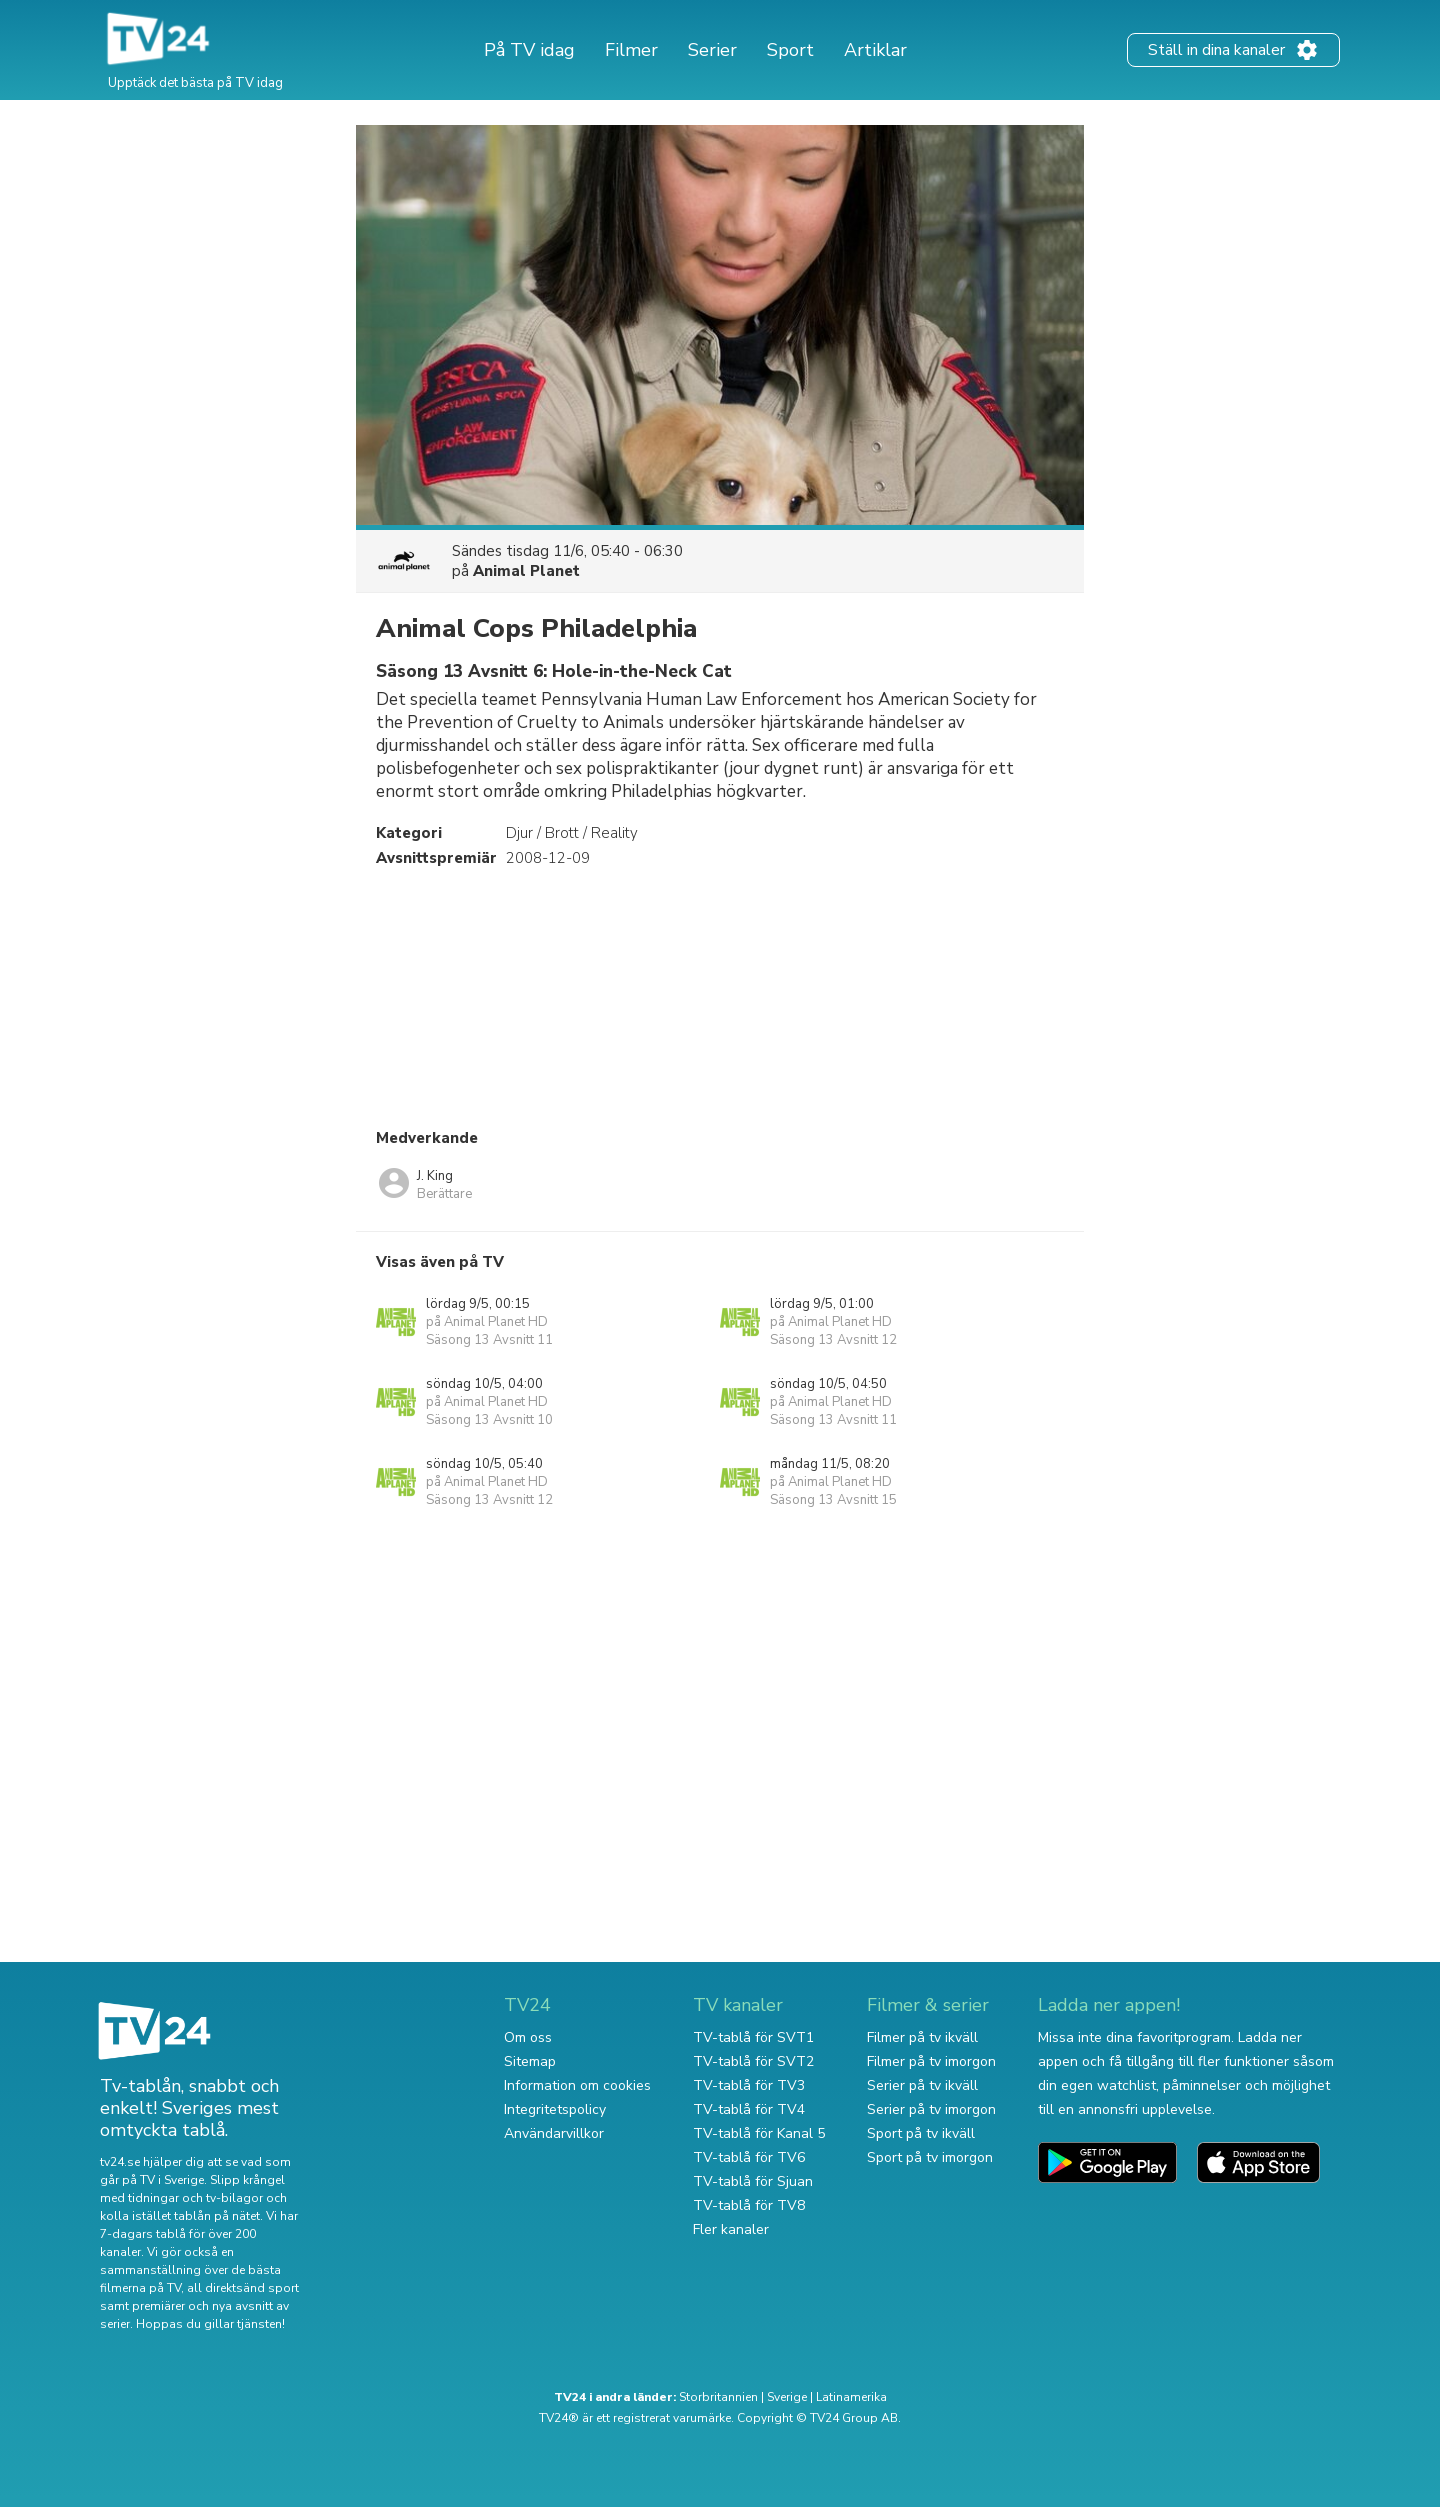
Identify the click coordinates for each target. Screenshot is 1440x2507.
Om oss (528, 2037)
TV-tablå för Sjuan (753, 2181)
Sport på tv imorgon (930, 2157)
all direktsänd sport (243, 2288)
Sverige (787, 2397)
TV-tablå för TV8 (749, 2205)
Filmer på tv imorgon (931, 2061)
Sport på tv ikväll (921, 2133)
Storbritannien (718, 2397)
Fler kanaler (731, 2229)
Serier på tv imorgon (931, 2109)
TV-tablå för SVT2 (753, 2061)
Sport (790, 50)
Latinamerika (851, 2397)
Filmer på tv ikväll (922, 2037)
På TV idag (529, 50)
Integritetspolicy (555, 2109)
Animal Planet (526, 571)
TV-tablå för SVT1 (753, 2037)
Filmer (631, 50)
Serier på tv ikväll (922, 2085)
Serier (712, 50)
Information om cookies (577, 2085)
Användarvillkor (554, 2133)
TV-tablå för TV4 (749, 2109)
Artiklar (875, 50)
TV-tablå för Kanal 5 (759, 2133)
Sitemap (530, 2061)
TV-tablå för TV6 (749, 2157)
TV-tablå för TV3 (749, 2085)
